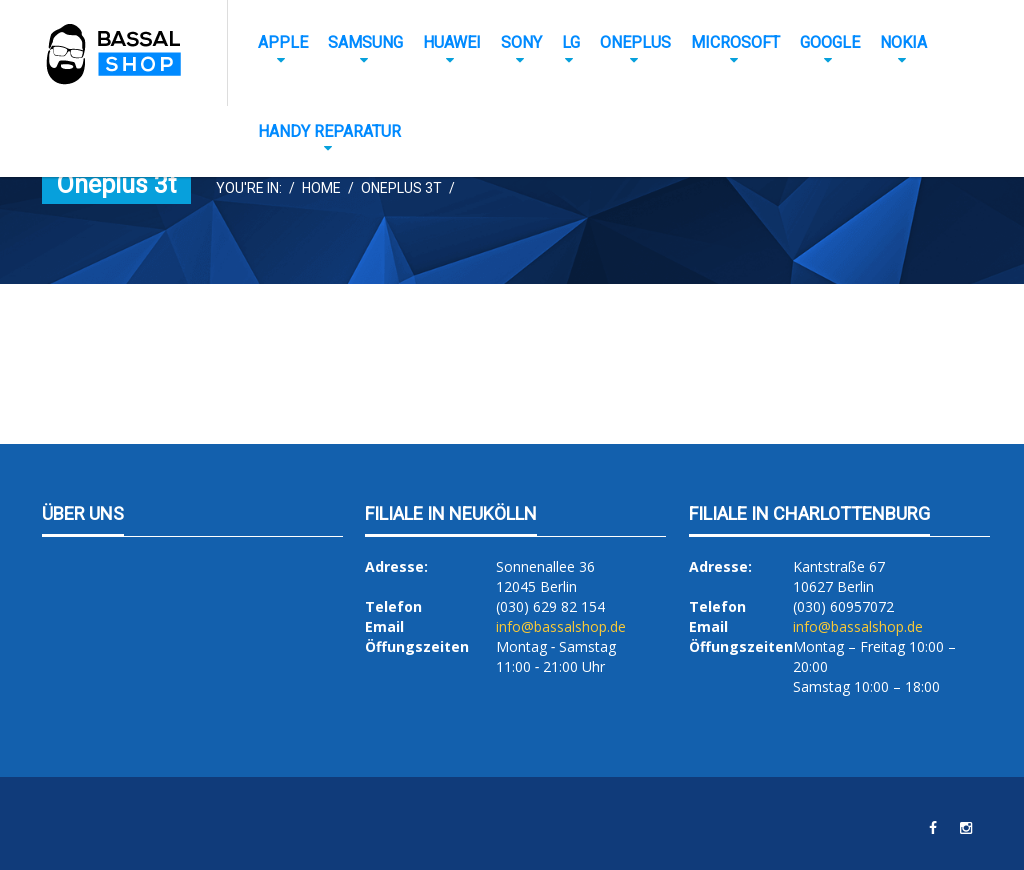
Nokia (903, 42)
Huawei (452, 42)
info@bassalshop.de (561, 626)
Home (321, 188)
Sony (521, 42)
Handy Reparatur (329, 131)
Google (830, 42)
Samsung (365, 42)
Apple (283, 42)
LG (571, 42)
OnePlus (635, 42)
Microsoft (735, 42)
